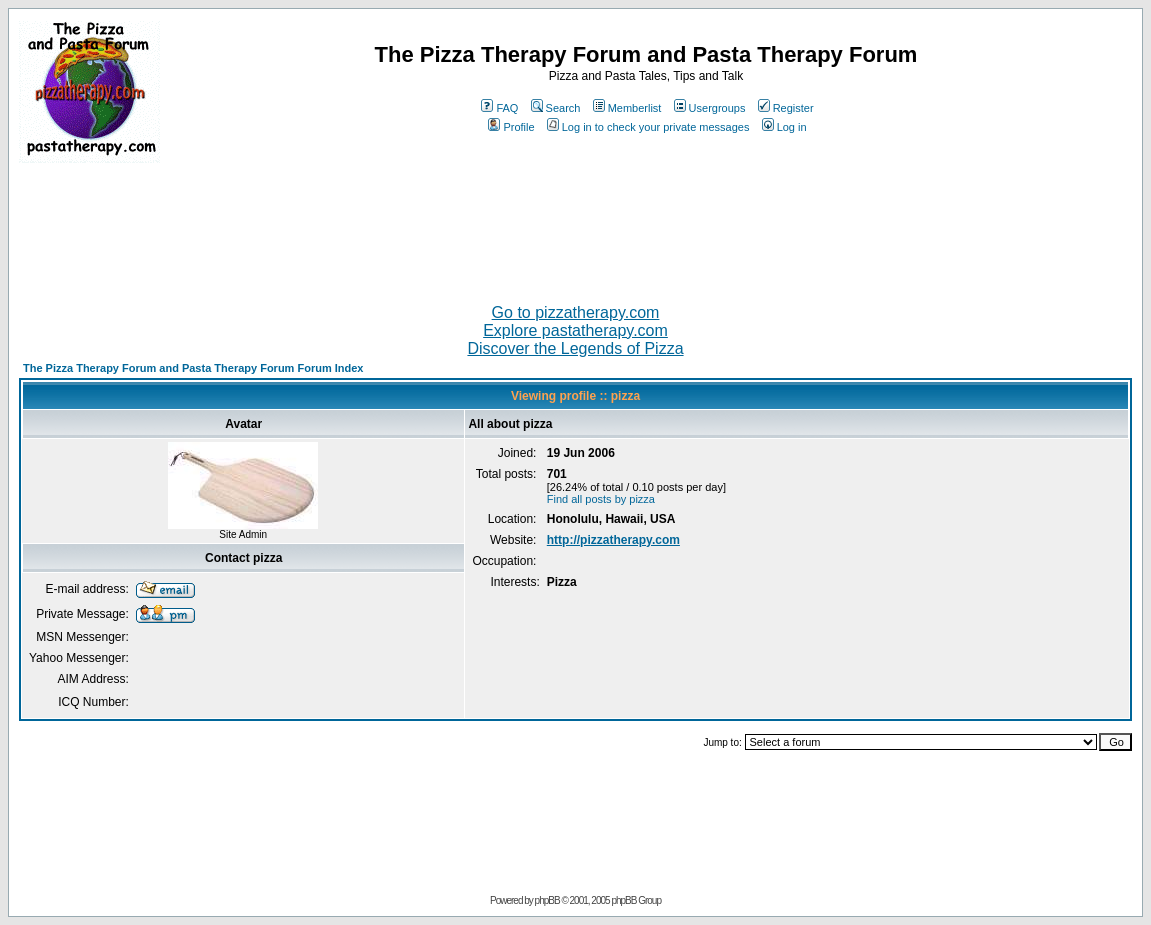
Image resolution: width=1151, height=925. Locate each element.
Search (556, 108)
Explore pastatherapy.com (575, 330)
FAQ (499, 108)
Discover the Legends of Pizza (575, 348)
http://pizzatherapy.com (613, 540)
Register (786, 108)
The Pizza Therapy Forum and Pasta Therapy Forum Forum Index (193, 368)
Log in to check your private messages (648, 127)
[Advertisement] (576, 225)
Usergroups (710, 108)
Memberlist (627, 108)
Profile (511, 127)
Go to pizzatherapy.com (576, 312)
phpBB (547, 900)
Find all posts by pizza (601, 499)
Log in (784, 127)
